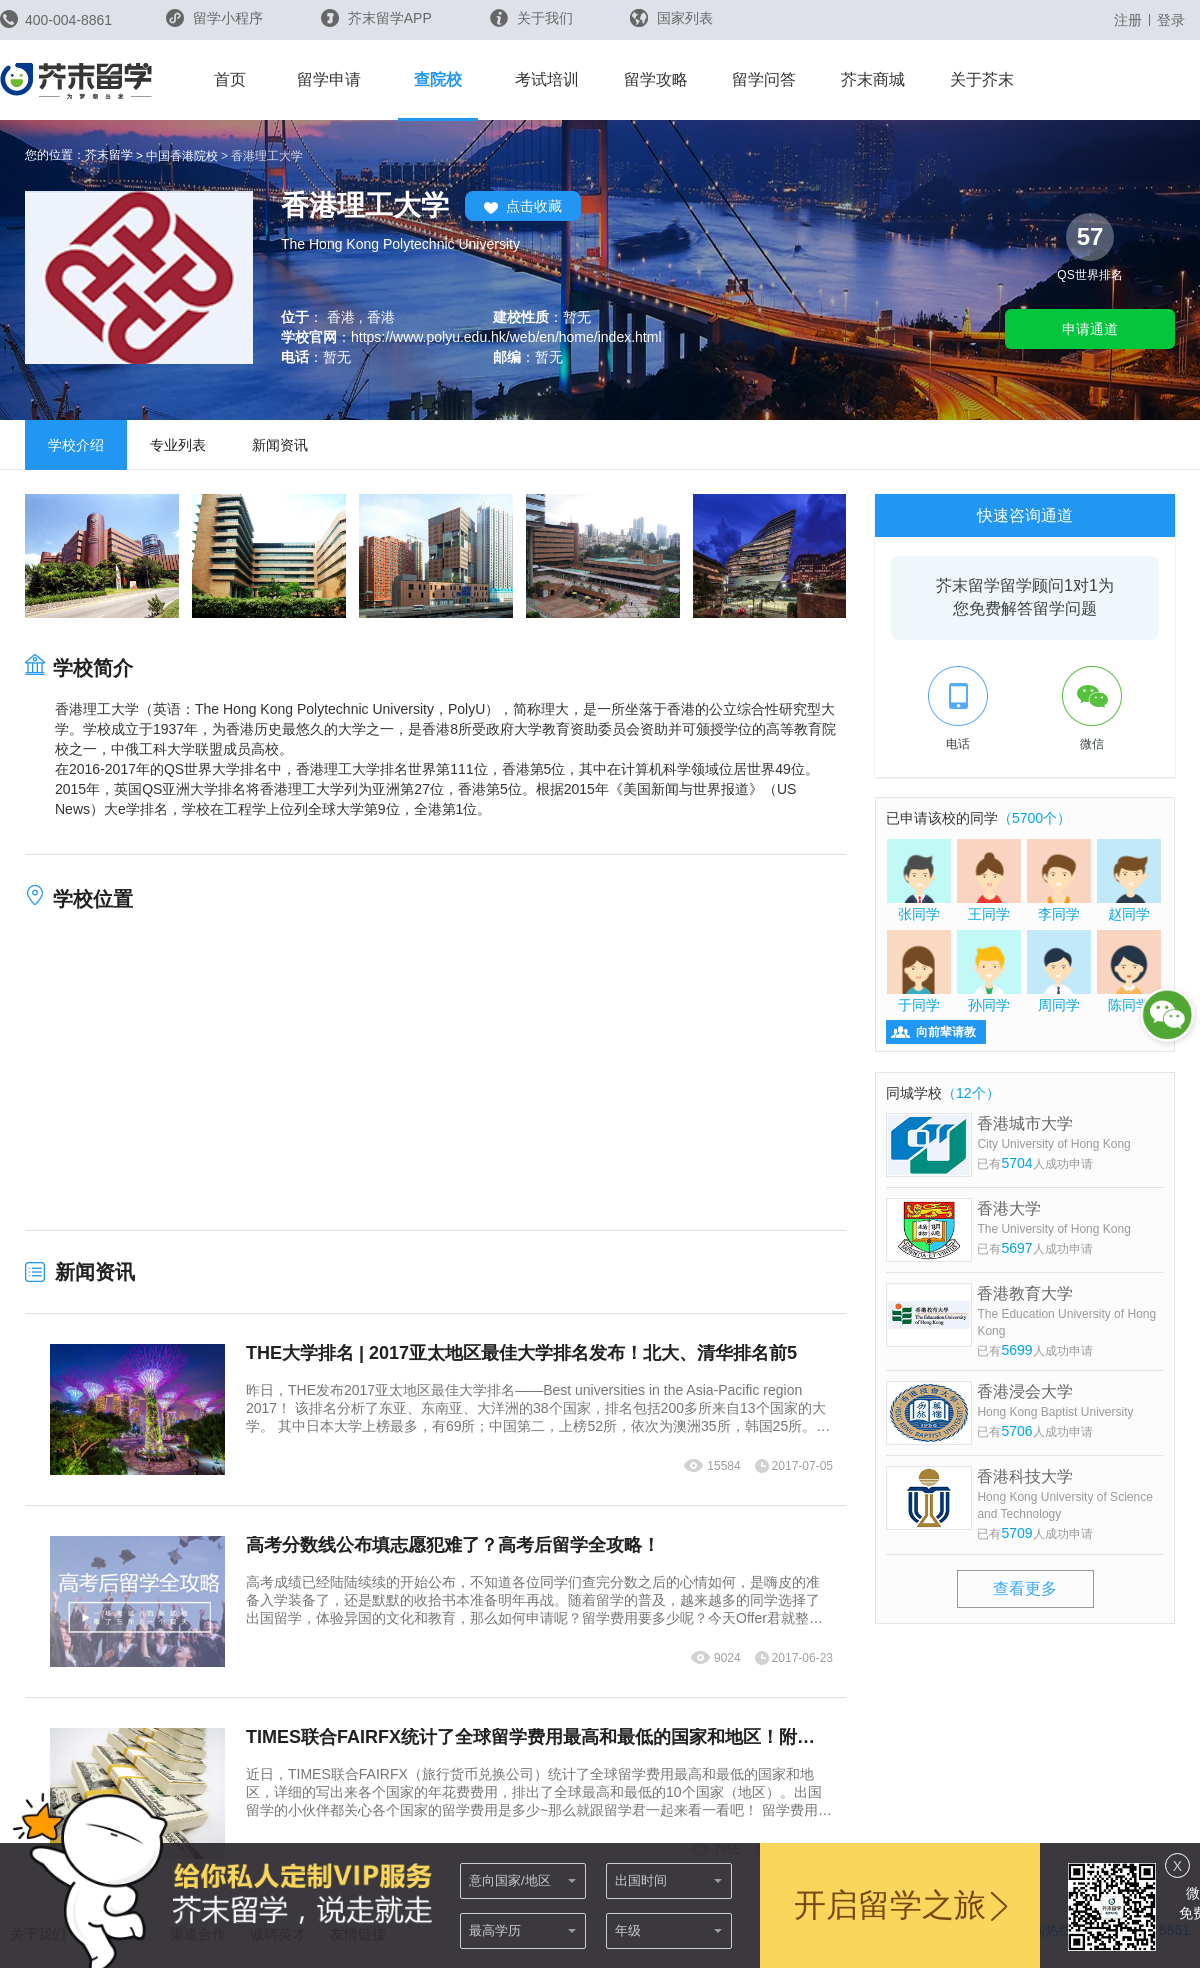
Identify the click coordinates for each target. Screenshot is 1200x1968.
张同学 (919, 880)
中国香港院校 (182, 156)
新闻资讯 (280, 445)
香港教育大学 (1070, 1312)
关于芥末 (982, 79)
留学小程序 (214, 24)
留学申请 (329, 79)
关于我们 (531, 18)
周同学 (1059, 971)
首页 (230, 79)
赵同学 (1129, 880)
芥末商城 (873, 79)
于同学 (919, 971)
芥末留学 (109, 155)
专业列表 (178, 445)
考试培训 (547, 79)
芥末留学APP (376, 18)
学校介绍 (76, 445)
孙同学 (989, 971)
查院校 (438, 79)
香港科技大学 (1070, 1495)
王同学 (989, 880)
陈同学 (1129, 971)
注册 (1128, 20)
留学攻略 (656, 79)
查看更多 (1025, 1588)
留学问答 (764, 79)
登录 (1171, 20)
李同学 (1059, 880)
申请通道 (1090, 329)
